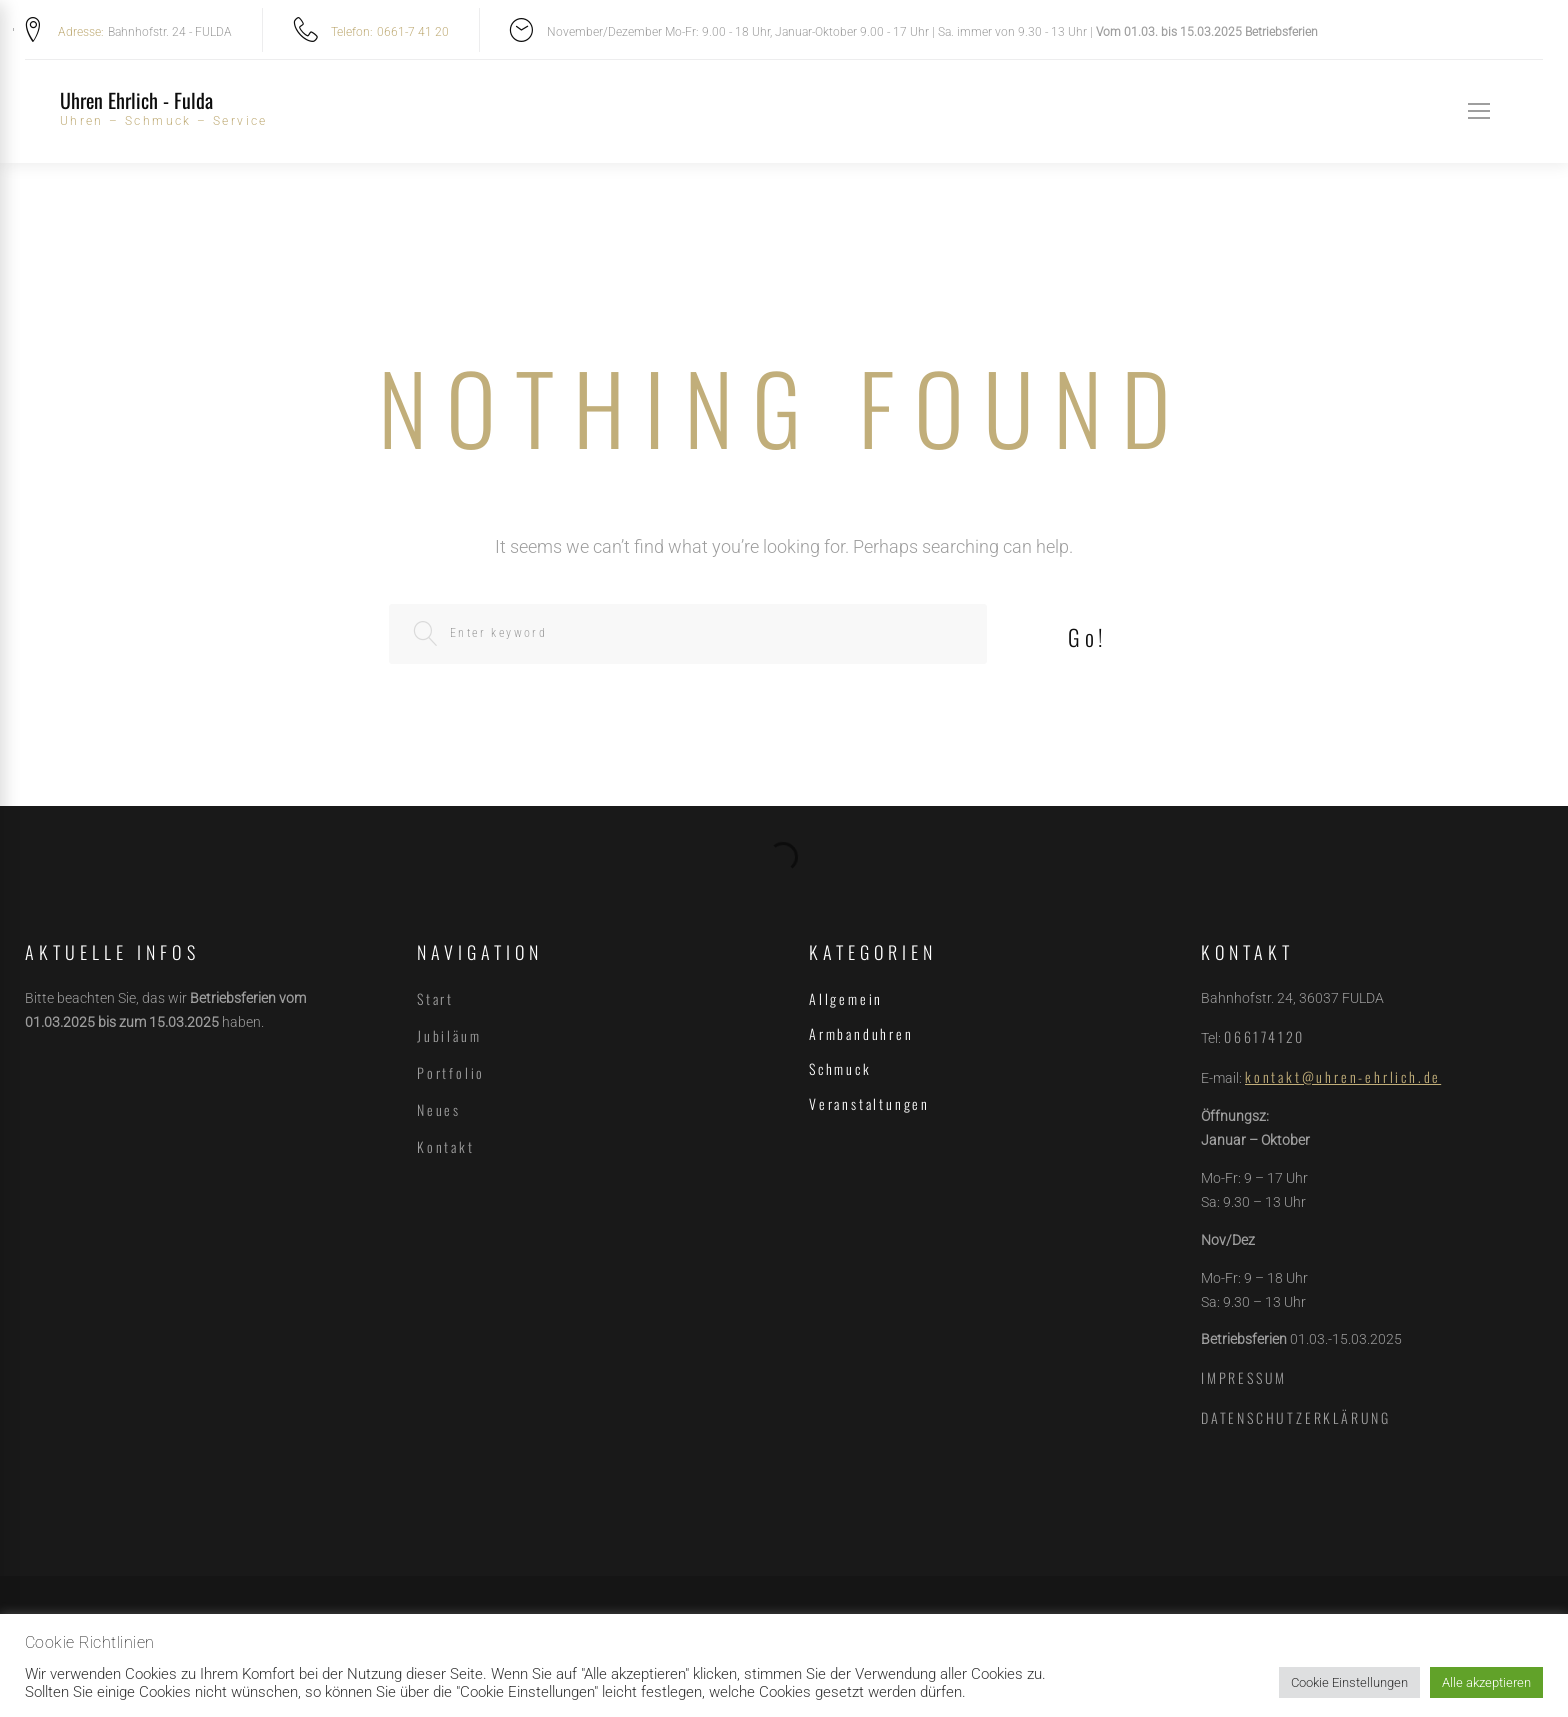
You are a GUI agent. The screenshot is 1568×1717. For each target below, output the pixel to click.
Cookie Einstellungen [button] (1349, 1682)
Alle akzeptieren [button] (1486, 1682)
